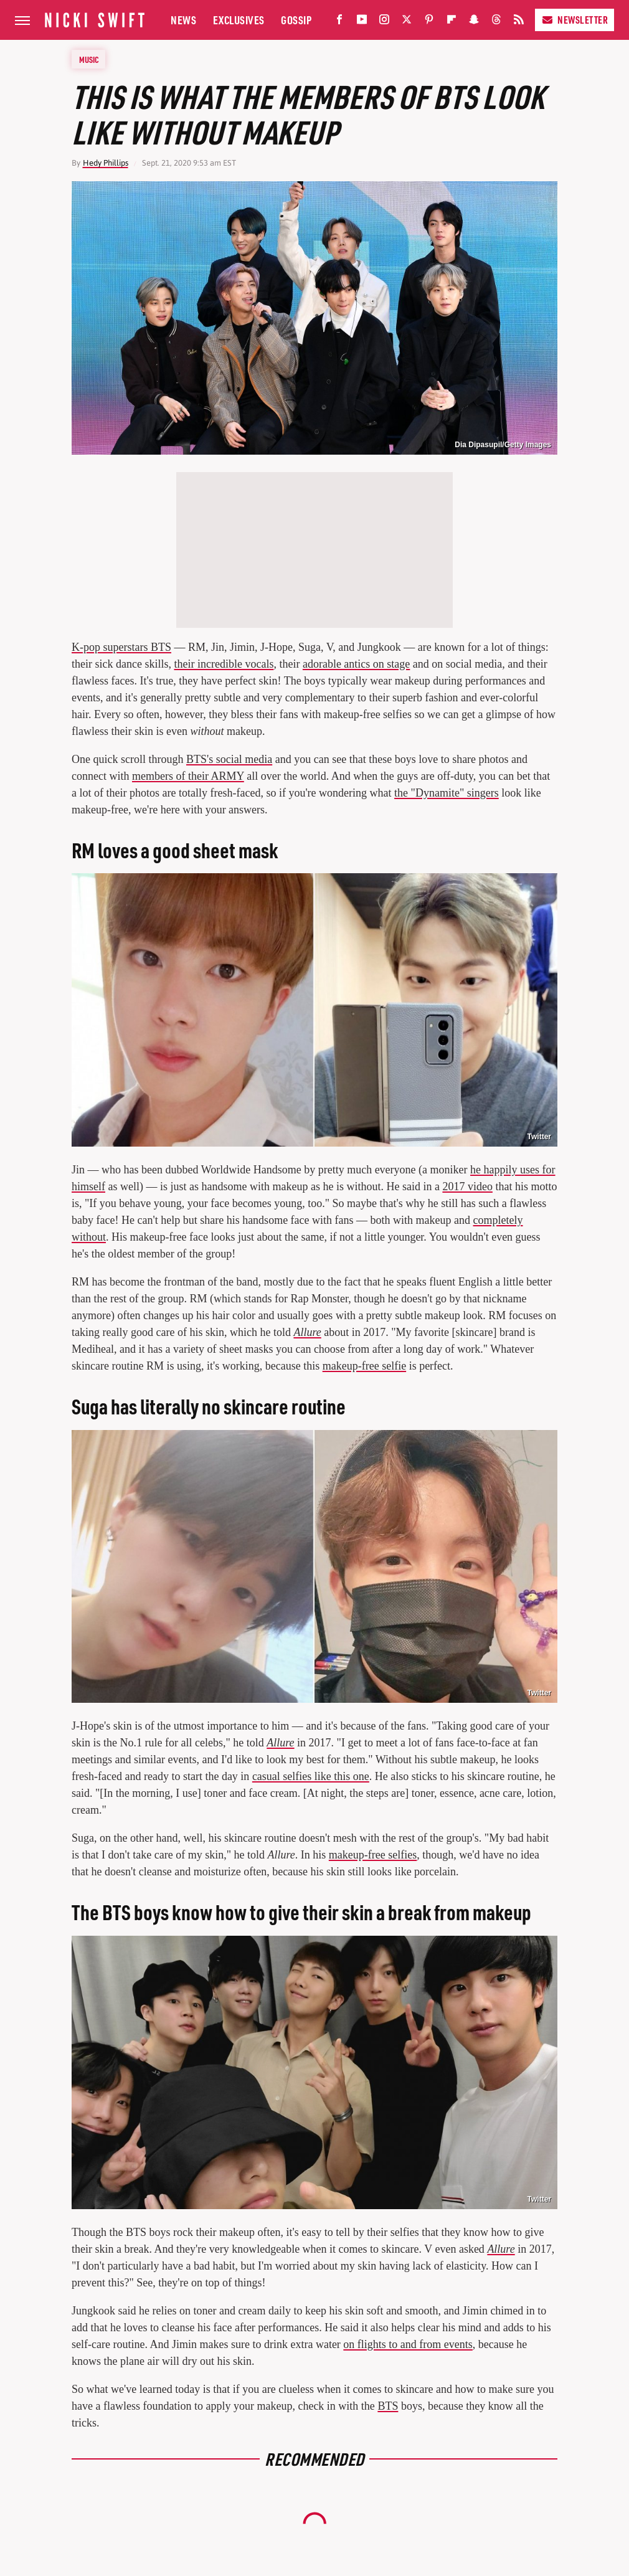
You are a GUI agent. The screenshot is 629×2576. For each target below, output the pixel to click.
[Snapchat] (474, 22)
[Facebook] (339, 22)
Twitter (539, 1136)
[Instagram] (384, 22)
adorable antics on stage (356, 664)
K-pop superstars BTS (121, 647)
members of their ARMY (188, 776)
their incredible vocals (223, 664)
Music (89, 59)
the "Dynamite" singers (446, 793)
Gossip (296, 19)
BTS (387, 2406)
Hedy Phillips (105, 163)
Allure (307, 1332)
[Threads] (496, 22)
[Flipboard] (451, 22)
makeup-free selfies (373, 1855)
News (183, 19)
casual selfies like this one (310, 1776)
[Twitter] (406, 22)
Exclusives (239, 19)
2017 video (467, 1186)
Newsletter (574, 19)
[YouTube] (362, 22)
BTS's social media (229, 759)
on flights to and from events (407, 2344)
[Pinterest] (429, 22)
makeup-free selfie (364, 1366)
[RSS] (519, 22)
